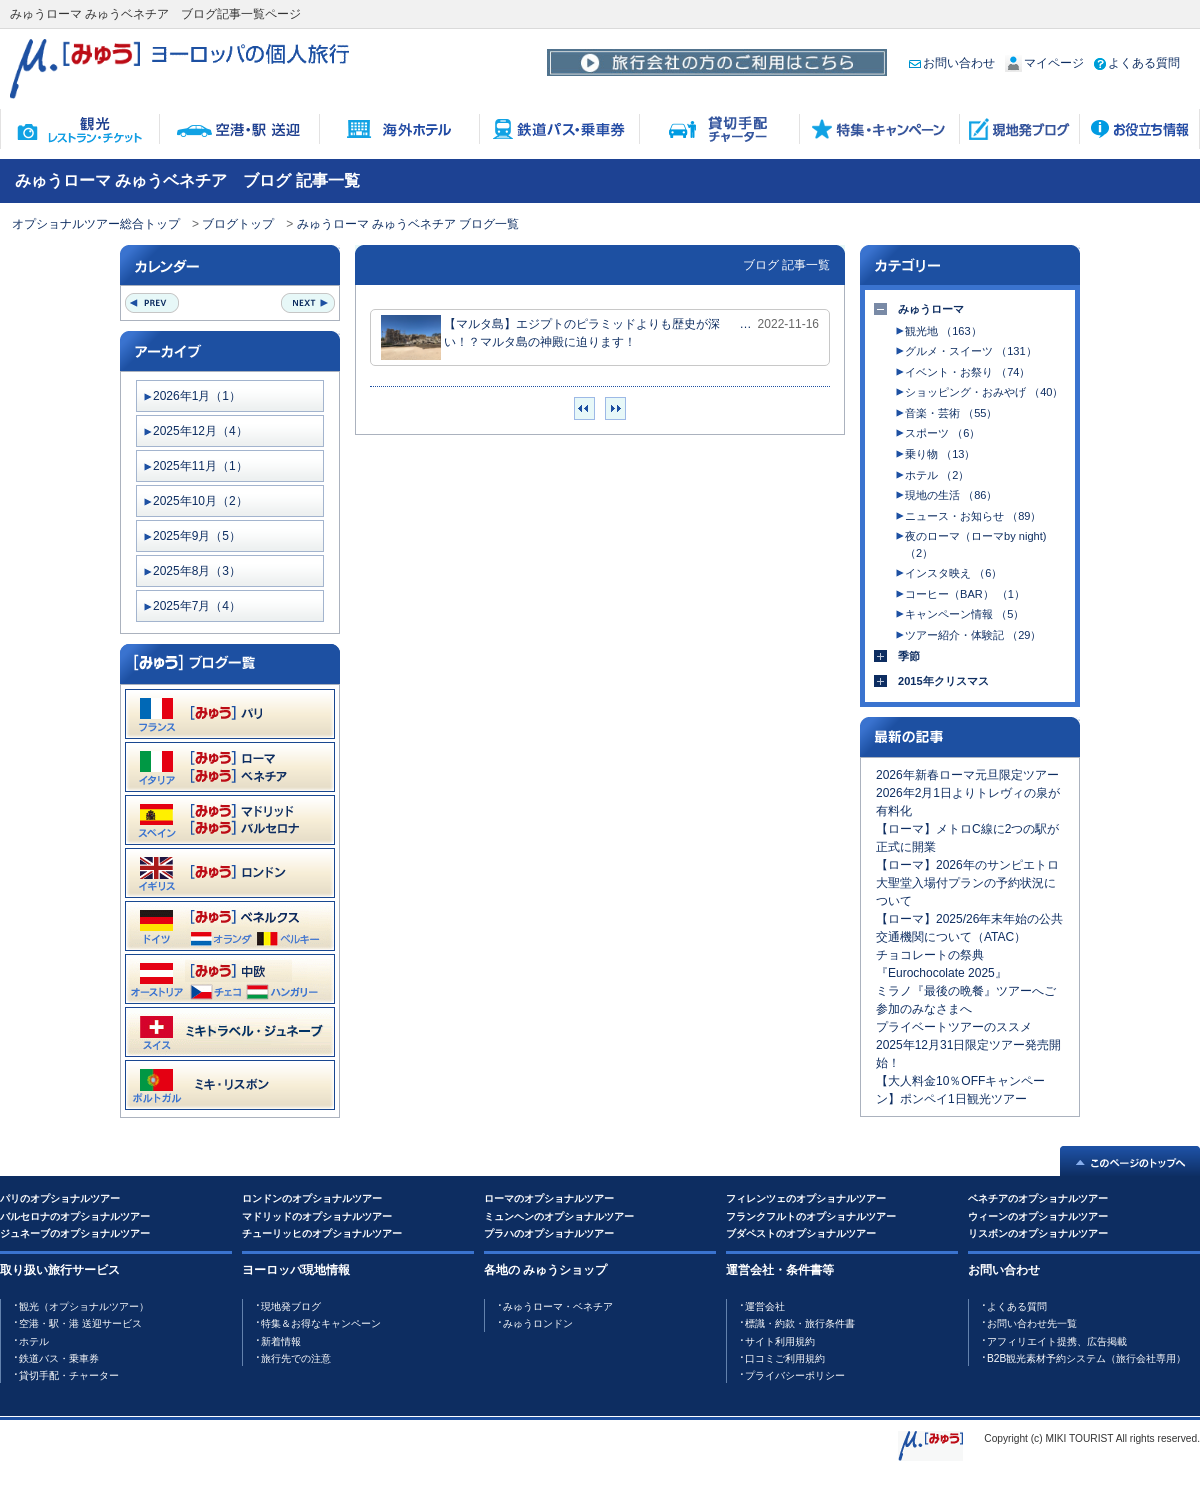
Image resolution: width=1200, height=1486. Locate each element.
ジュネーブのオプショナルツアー (75, 1233)
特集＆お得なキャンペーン (321, 1323)
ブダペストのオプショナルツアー (801, 1233)
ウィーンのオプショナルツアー (1038, 1216)
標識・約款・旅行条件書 (800, 1323)
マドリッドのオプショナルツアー (317, 1216)
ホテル (34, 1341)
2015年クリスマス (943, 681)
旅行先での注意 (296, 1358)
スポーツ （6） (942, 433)
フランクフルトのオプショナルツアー (811, 1216)
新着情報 (281, 1341)
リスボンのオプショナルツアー (1038, 1233)
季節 (909, 656)
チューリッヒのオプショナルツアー (322, 1233)
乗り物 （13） (940, 454)
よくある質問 (1137, 63)
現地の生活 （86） (951, 495)
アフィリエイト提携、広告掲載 (1057, 1341)
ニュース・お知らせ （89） (973, 516)
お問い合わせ (952, 63)
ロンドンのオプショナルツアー (312, 1198)
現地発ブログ (291, 1306)
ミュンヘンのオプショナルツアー (559, 1216)
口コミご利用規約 (785, 1358)
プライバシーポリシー (795, 1375)
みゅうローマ (931, 309)
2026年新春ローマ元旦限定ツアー (967, 775)
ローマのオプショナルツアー (549, 1198)
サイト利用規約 (780, 1341)
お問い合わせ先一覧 (1032, 1323)
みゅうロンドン (538, 1323)
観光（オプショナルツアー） (84, 1306)
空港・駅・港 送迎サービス (80, 1323)
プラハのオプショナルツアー (549, 1233)
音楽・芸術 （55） (951, 413)
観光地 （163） (943, 331)
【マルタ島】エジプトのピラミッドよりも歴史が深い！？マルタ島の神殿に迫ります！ (550, 337)
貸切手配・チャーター (69, 1375)
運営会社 (765, 1306)
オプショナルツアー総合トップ (96, 224)
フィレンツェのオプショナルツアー (806, 1198)
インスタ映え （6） (953, 573)
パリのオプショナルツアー (60, 1198)
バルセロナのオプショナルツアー (75, 1216)
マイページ (1044, 63)
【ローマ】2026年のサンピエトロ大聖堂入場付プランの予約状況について (967, 883)
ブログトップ (238, 224)
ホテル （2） (937, 475)
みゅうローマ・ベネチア (558, 1306)
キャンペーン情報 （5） (964, 614)
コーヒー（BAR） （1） (965, 594)
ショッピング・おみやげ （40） (984, 392)
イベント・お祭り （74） (967, 372)
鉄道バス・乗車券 (59, 1358)
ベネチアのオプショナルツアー (1038, 1198)
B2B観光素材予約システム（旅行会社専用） (1086, 1358)
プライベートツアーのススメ (954, 1027)
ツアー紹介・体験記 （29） (973, 635)
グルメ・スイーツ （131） (970, 351)
